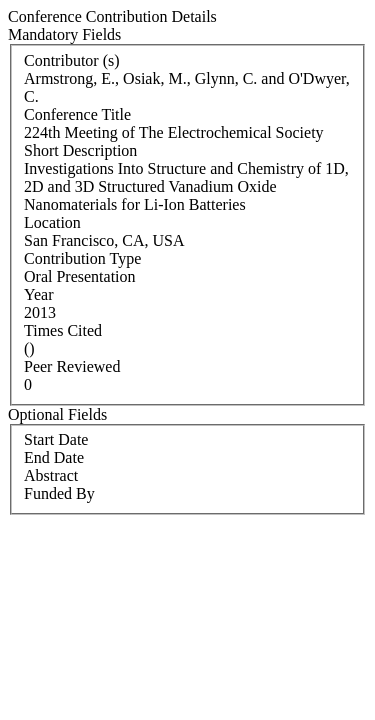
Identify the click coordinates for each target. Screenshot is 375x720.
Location (52, 222)
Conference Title (77, 114)
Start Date (56, 439)
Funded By (59, 493)
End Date (54, 457)
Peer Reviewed (72, 366)
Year (38, 294)
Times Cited (63, 330)
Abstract (51, 475)
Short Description (80, 150)
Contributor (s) (72, 60)
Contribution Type (82, 258)
